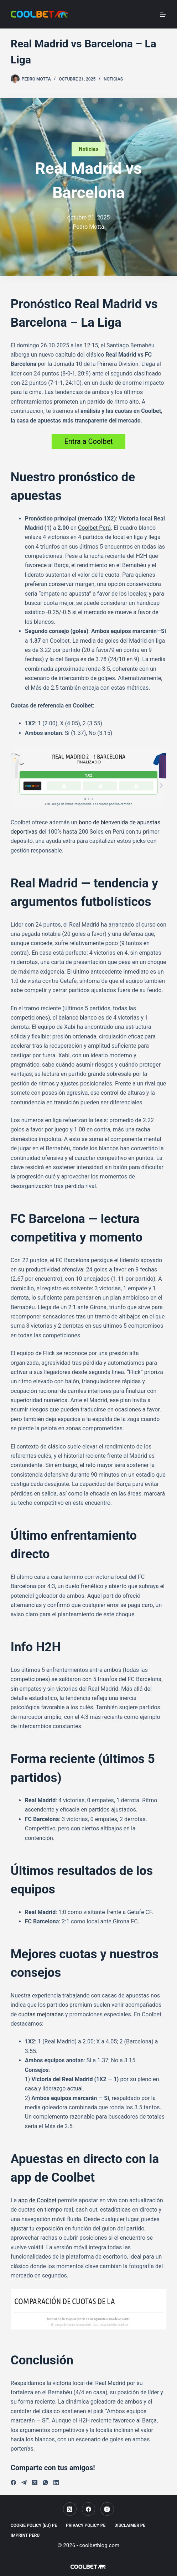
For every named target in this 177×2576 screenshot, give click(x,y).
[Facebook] (13, 2482)
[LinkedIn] (56, 2482)
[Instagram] (107, 2509)
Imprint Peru (25, 2535)
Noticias (113, 79)
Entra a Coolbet (88, 441)
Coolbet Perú (94, 527)
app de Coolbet (37, 2200)
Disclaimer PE (129, 2525)
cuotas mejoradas (41, 2014)
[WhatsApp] (45, 2482)
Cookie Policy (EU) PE (34, 2525)
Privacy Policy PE (85, 2525)
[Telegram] (24, 2482)
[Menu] (163, 14)
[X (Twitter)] (34, 2482)
